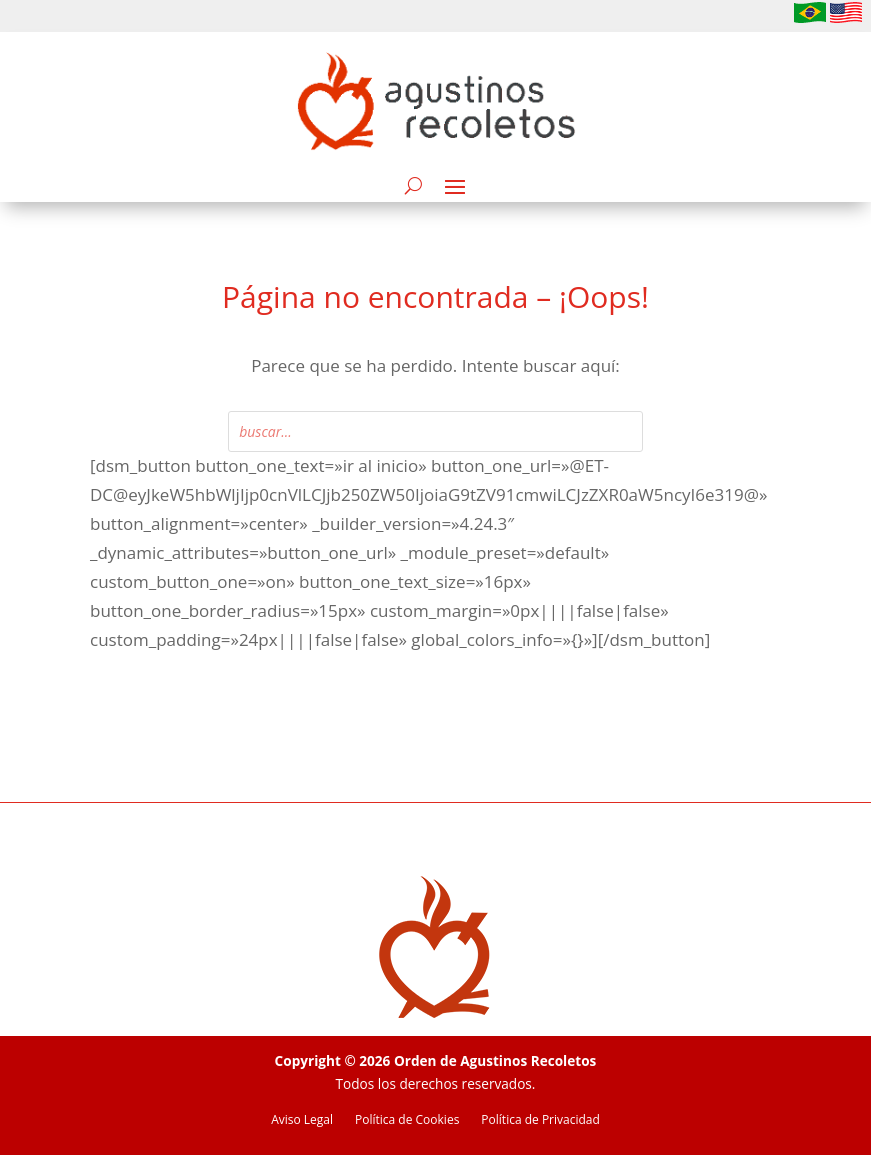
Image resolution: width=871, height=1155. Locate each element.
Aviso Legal (302, 1120)
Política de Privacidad (540, 1120)
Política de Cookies (407, 1120)
